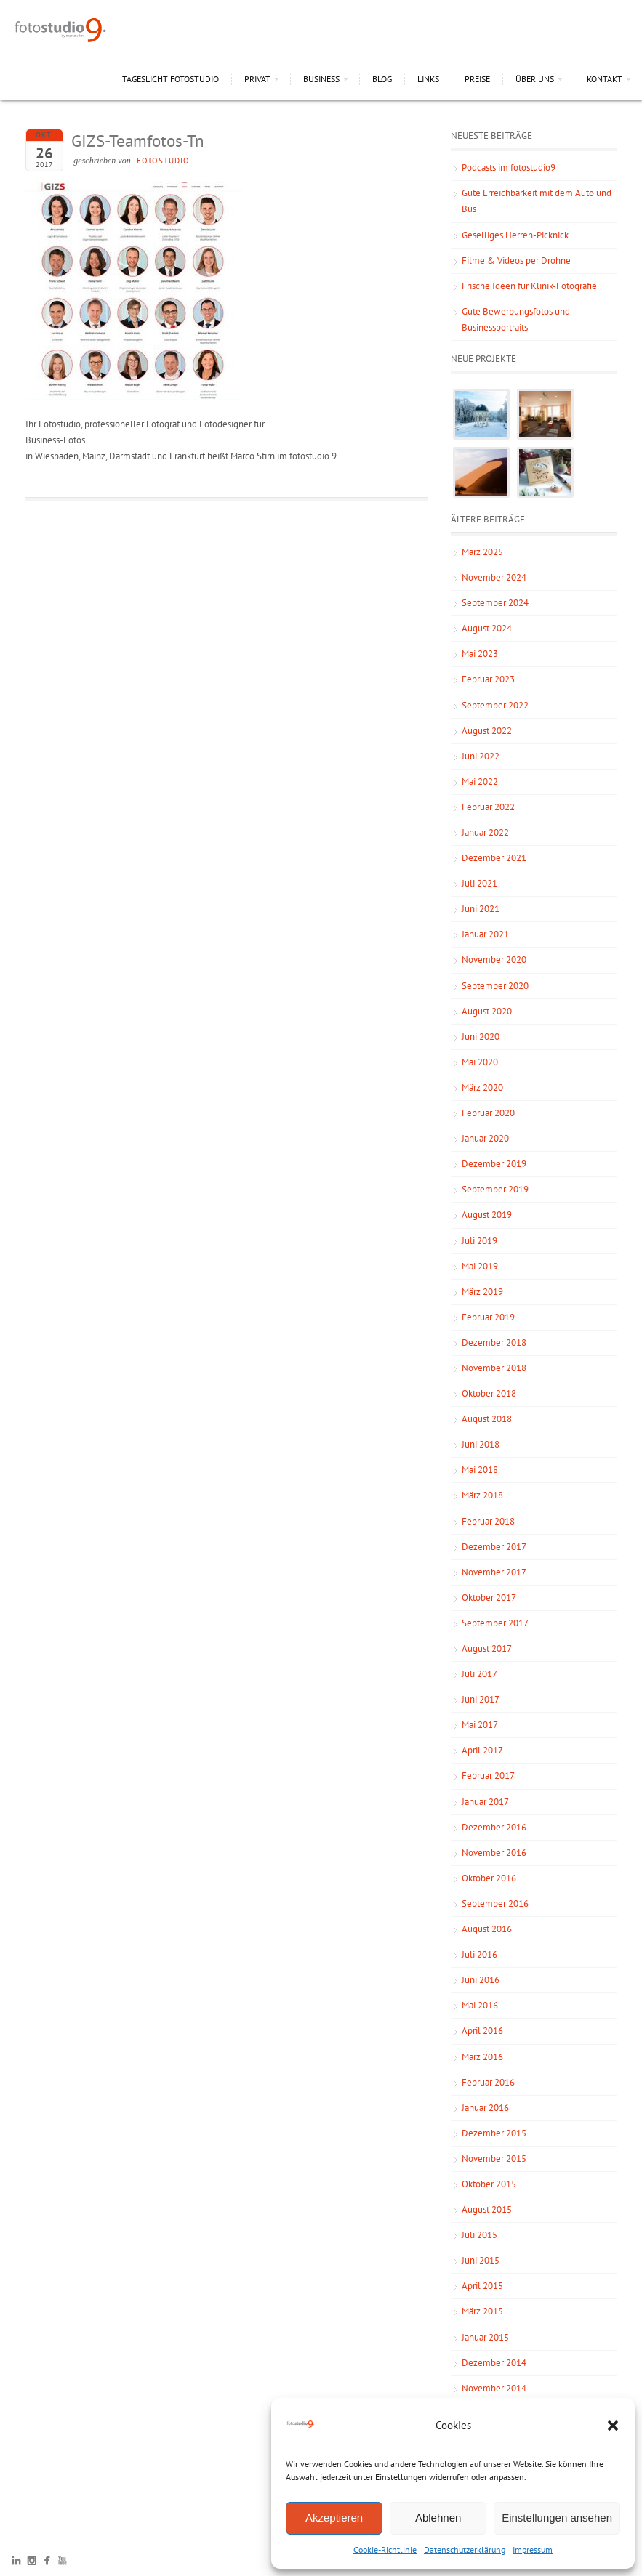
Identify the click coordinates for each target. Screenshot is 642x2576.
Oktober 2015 (489, 2184)
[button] (613, 2425)
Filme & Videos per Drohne (516, 260)
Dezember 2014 (494, 2363)
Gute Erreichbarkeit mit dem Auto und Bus (536, 201)
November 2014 (494, 2388)
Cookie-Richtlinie (385, 2549)
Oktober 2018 (489, 1393)
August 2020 (487, 1011)
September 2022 (495, 705)
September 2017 (495, 1623)
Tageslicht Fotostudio (170, 78)
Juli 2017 (479, 1674)
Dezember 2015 (494, 2133)
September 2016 (495, 1903)
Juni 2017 (480, 1699)
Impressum (533, 2549)
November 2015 (494, 2158)
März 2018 (482, 1495)
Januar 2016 (485, 2107)
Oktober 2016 (489, 1878)
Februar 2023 (488, 679)
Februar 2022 (488, 807)
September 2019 (495, 1189)
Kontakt (604, 78)
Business (321, 78)
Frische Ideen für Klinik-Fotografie (529, 286)
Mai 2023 (480, 653)
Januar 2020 (485, 1138)
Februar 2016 (488, 2082)
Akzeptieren (334, 2517)
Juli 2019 (479, 1241)
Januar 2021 (485, 934)
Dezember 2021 (494, 858)
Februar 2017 (488, 1775)
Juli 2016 (479, 1954)
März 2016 (482, 2057)
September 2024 (495, 603)
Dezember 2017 (494, 1547)
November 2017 (494, 1572)
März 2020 (482, 1087)
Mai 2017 (480, 1725)
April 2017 (482, 1750)
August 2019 (487, 1214)
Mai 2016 (480, 2005)
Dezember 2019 (494, 1164)
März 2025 (482, 552)
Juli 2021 (479, 883)
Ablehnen (438, 2517)
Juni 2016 (480, 1980)
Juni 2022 (480, 756)
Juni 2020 (480, 1036)
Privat (257, 78)
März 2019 (482, 1291)
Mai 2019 (480, 1266)
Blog (382, 78)
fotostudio (163, 161)
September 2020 (495, 986)
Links (428, 78)
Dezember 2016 (494, 1827)
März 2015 (482, 2311)
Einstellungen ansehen (557, 2517)
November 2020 (494, 959)
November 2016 (494, 1852)
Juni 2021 (480, 909)
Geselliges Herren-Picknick (515, 235)
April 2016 (482, 2030)
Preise (477, 78)
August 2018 (487, 1419)
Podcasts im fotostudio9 (508, 167)
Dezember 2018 (494, 1342)
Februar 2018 (488, 1521)
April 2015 (482, 2286)
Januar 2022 (485, 832)
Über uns (534, 78)
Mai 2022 (480, 781)
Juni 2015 (480, 2260)
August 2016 (487, 1929)
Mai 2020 (480, 1062)
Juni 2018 (480, 1444)
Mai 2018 (480, 1469)
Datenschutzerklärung (464, 2549)
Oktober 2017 (489, 1597)
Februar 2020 (488, 1113)
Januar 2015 (485, 2337)
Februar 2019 (488, 1317)
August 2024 (487, 628)
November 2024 (494, 577)
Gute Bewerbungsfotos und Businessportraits (516, 319)
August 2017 (487, 1648)
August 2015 (487, 2209)
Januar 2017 (485, 1802)
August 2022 (487, 730)
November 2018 (494, 1368)
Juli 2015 (479, 2235)
